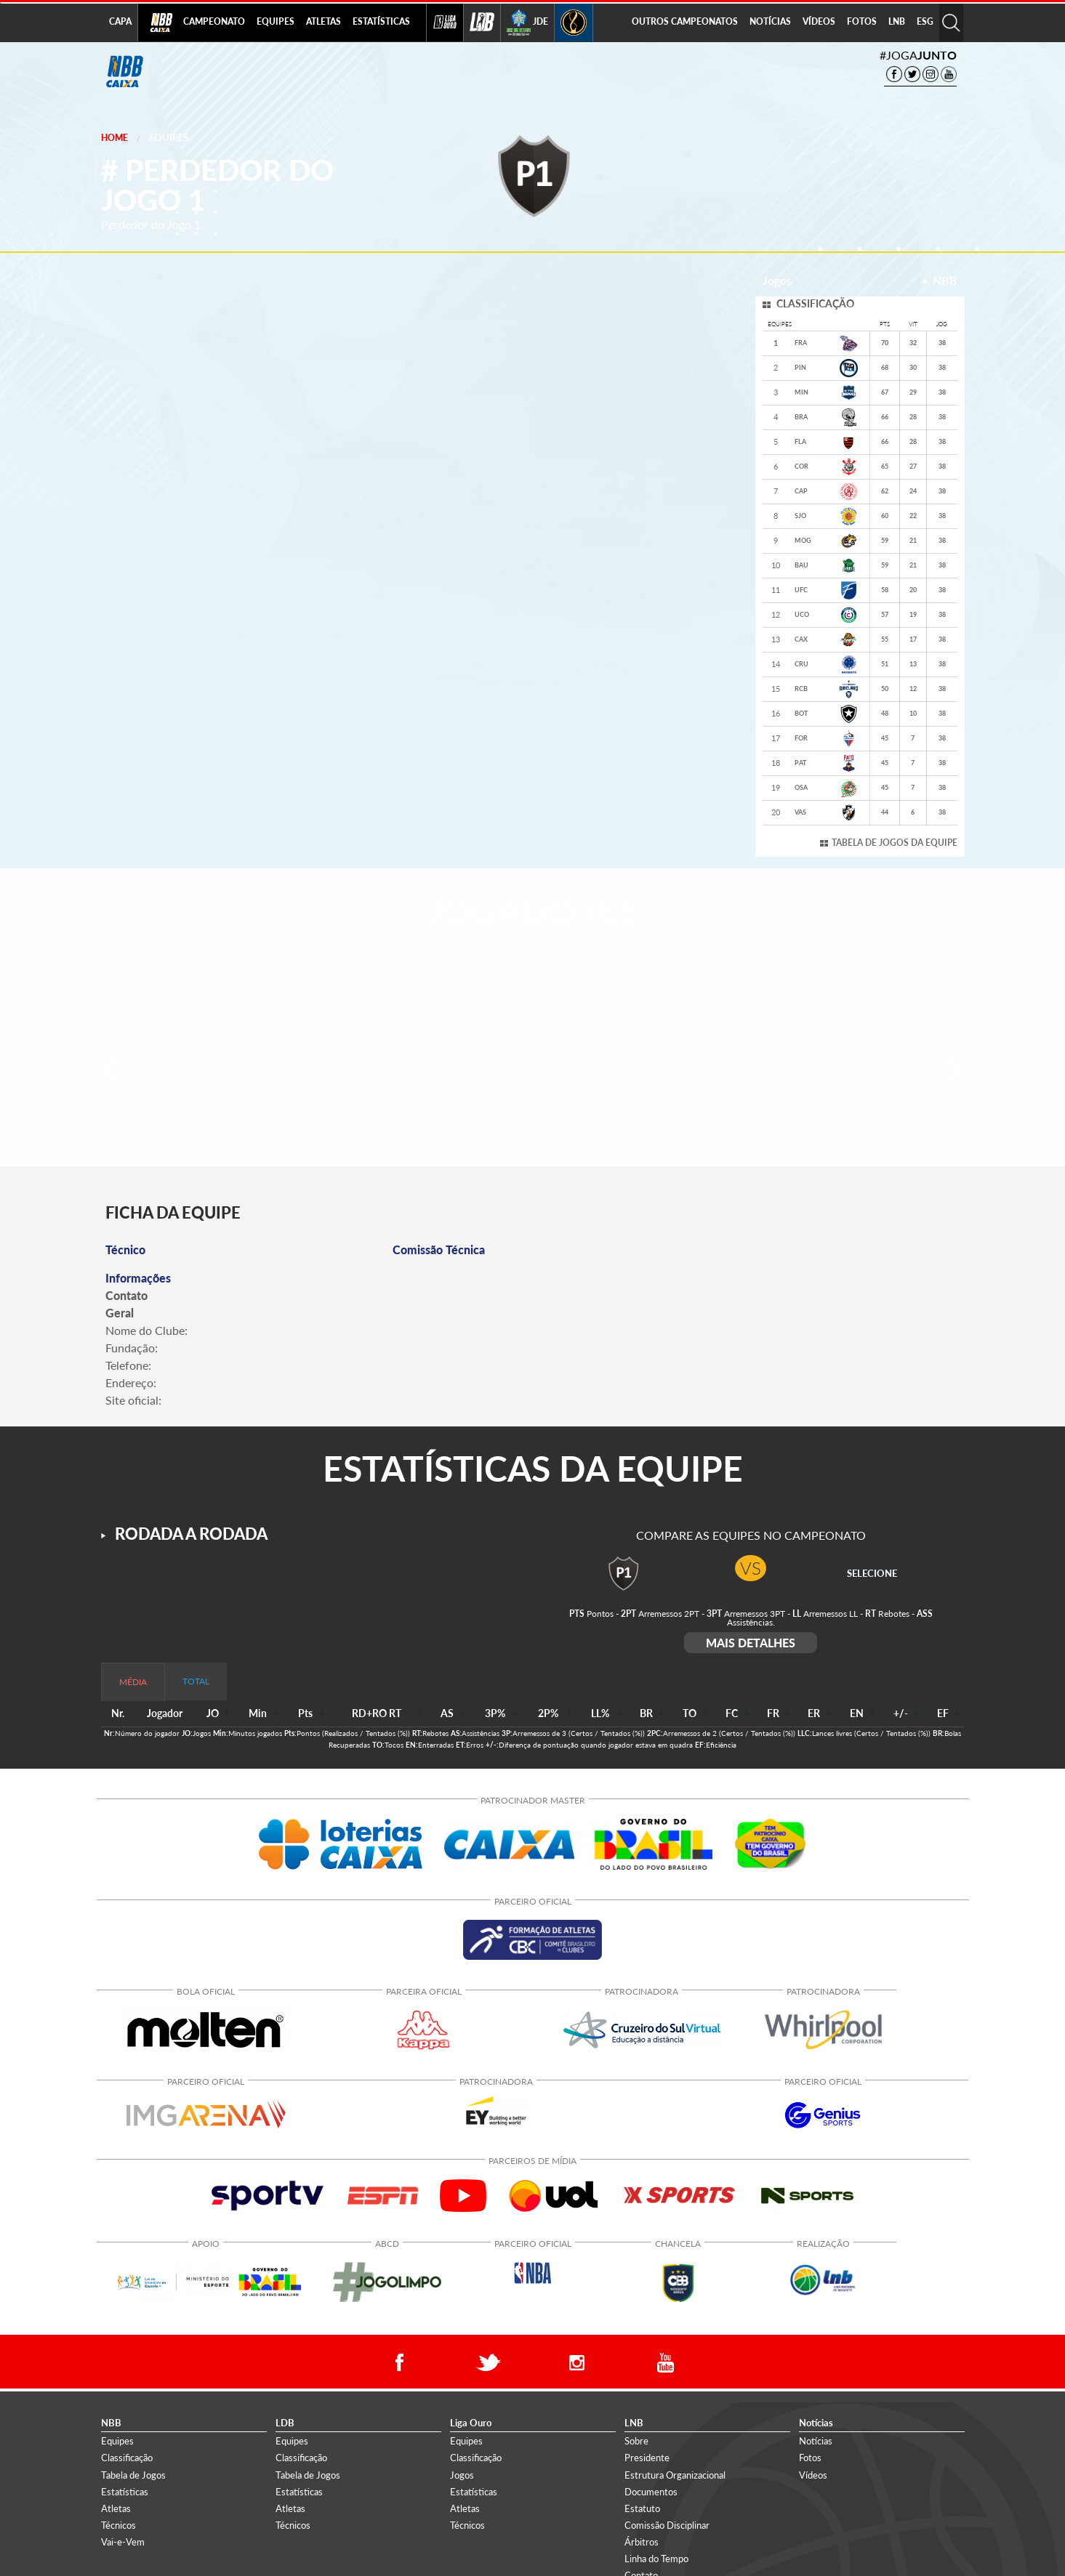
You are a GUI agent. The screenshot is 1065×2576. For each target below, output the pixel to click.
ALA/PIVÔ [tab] (479, 953)
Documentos (651, 2492)
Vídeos (813, 2475)
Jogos (462, 2475)
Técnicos (118, 2525)
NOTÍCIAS (770, 21)
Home (114, 137)
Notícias (815, 2441)
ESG (925, 21)
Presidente (647, 2457)
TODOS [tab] (177, 953)
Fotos (810, 2457)
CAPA (120, 21)
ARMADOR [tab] (250, 953)
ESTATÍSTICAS (381, 21)
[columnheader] (214, 1713)
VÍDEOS (819, 21)
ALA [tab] (415, 953)
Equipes (168, 137)
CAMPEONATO (214, 21)
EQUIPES (275, 21)
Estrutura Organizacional (675, 2475)
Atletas (116, 2508)
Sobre (636, 2441)
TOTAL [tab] (195, 1681)
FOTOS (862, 21)
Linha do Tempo (656, 2558)
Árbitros (641, 2542)
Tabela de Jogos (133, 2475)
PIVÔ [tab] (546, 953)
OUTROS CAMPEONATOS (685, 21)
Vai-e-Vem (123, 2542)
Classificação (127, 2457)
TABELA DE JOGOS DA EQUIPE (894, 842)
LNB (896, 21)
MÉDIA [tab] (133, 1681)
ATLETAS (323, 21)
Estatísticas (124, 2492)
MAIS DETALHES (750, 1643)
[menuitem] (214, 22)
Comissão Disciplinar (667, 2525)
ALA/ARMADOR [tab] (340, 953)
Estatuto (642, 2508)
